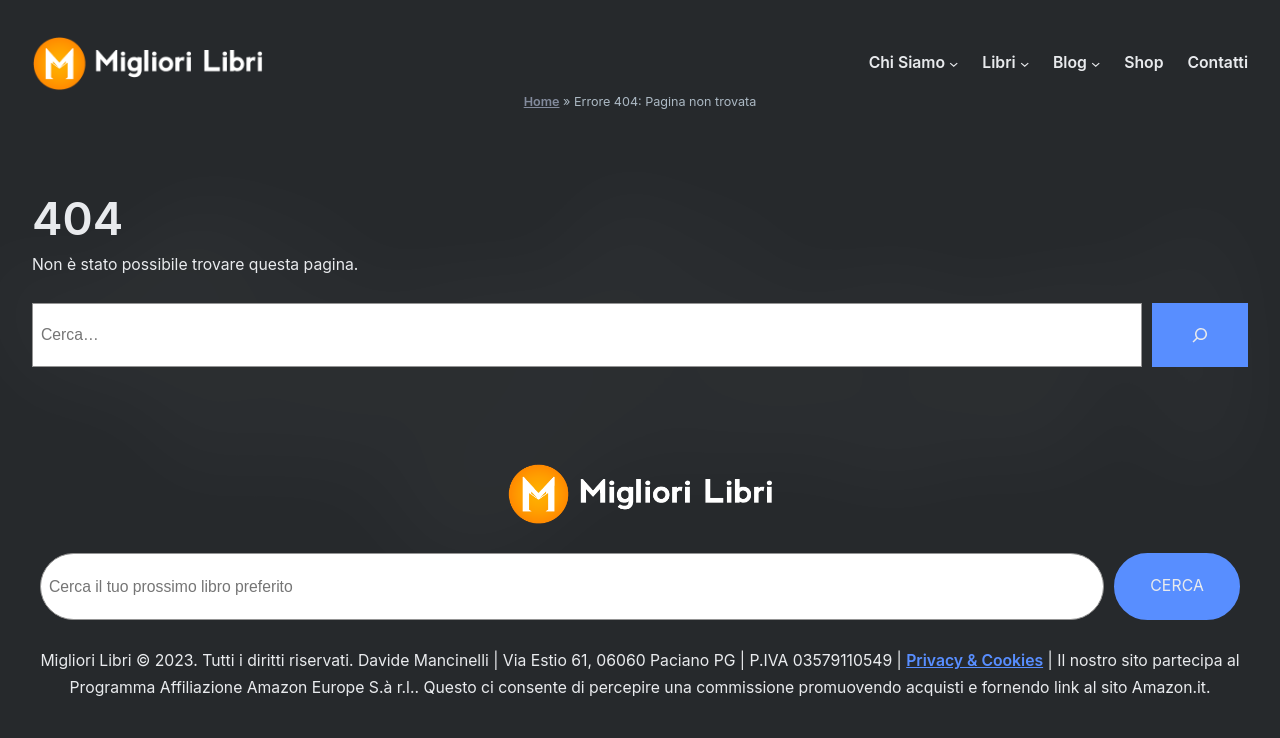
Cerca (1177, 585)
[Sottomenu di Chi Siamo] (953, 63)
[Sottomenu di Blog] (1095, 63)
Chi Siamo (907, 62)
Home (542, 101)
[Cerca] (1200, 335)
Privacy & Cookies (974, 660)
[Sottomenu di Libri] (1024, 63)
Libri (998, 62)
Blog (1070, 62)
